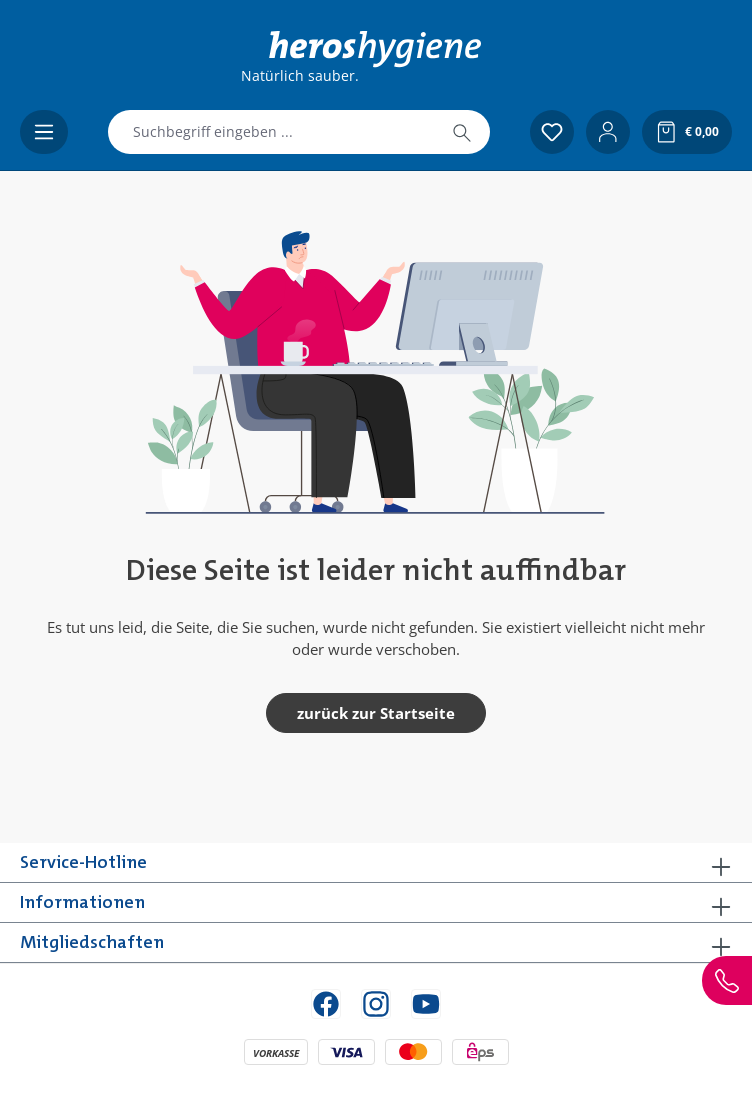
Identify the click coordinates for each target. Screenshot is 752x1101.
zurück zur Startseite (376, 713)
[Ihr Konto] (608, 132)
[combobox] (271, 132)
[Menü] (44, 132)
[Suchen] (462, 132)
